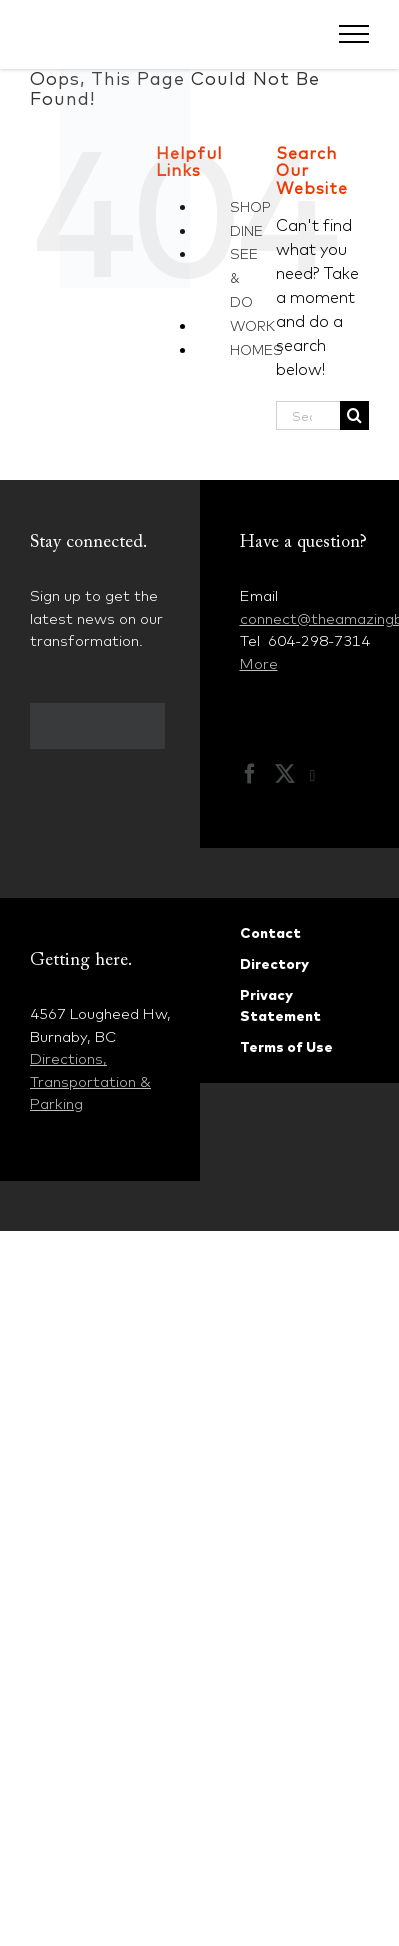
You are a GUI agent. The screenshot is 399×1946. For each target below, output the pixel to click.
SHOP (250, 207)
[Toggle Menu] (354, 34)
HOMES (256, 350)
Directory (274, 964)
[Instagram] (323, 776)
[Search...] (308, 415)
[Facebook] (250, 774)
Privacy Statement (280, 1005)
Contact (270, 933)
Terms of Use (286, 1047)
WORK (252, 326)
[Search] (354, 415)
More (259, 663)
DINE (246, 231)
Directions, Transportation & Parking (90, 1081)
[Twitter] (285, 774)
